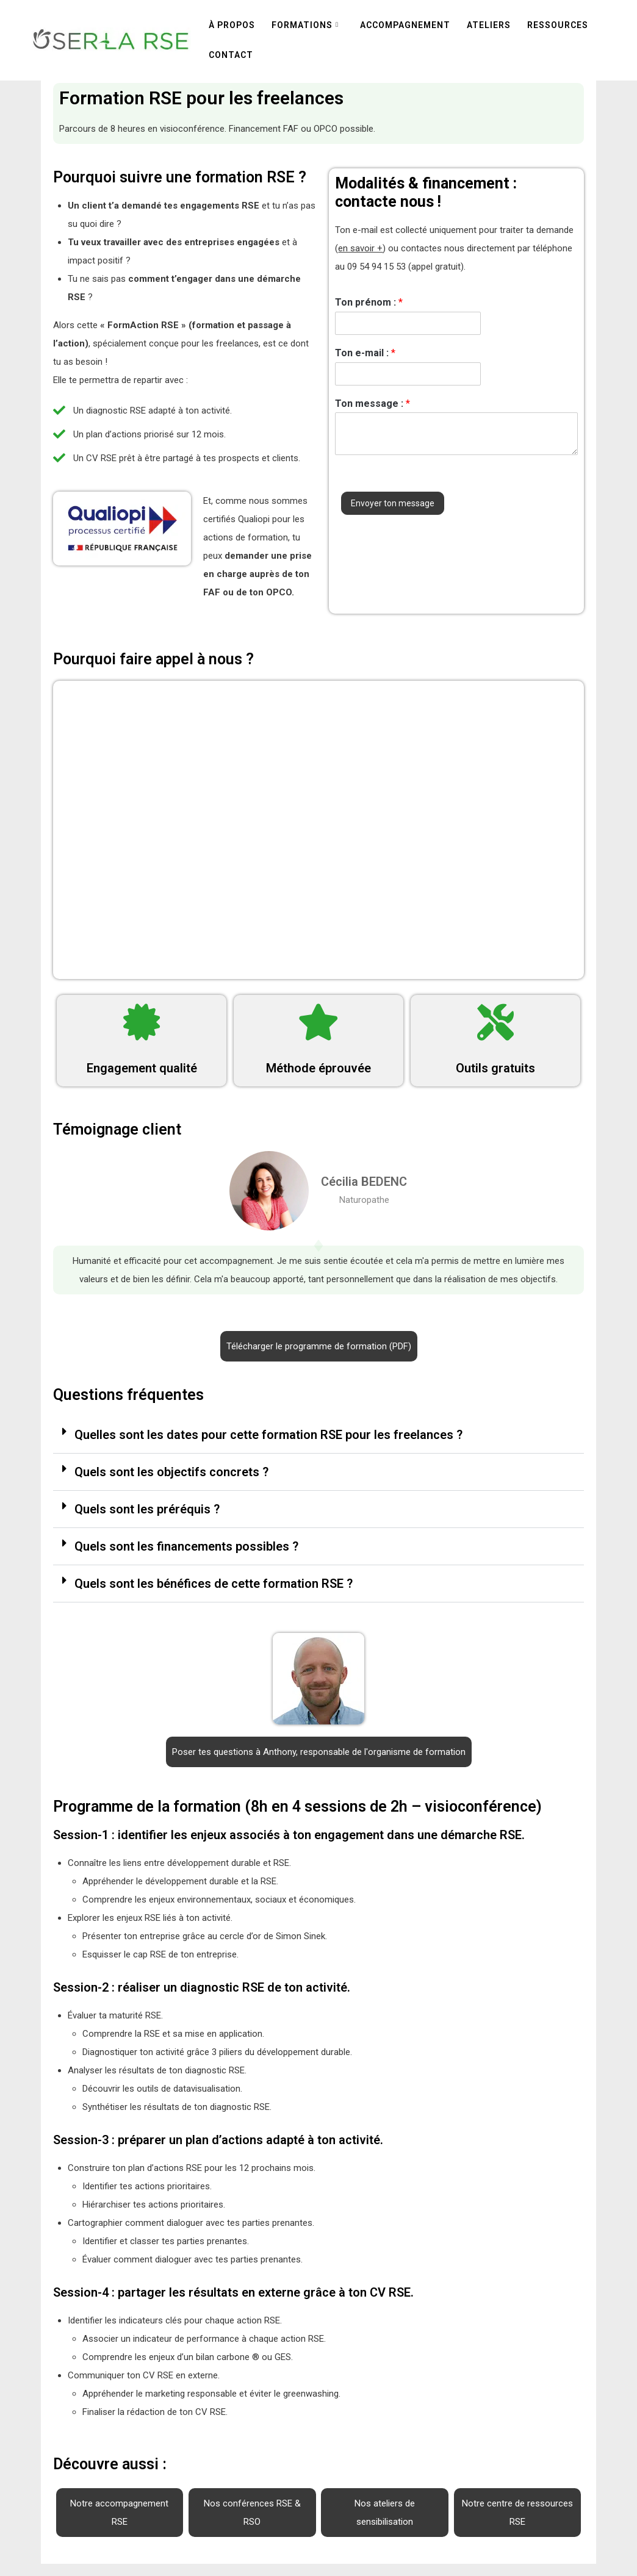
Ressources (557, 25)
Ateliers (489, 25)
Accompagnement (405, 25)
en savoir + (360, 248)
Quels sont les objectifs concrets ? (171, 1472)
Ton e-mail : (365, 353)
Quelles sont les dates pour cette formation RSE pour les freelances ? (268, 1434)
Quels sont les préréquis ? (147, 1509)
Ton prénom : (369, 302)
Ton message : (372, 403)
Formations (302, 25)
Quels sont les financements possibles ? (186, 1546)
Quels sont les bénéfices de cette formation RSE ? (213, 1583)
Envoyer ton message (392, 503)
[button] (318, 1435)
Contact (231, 55)
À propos (232, 25)
